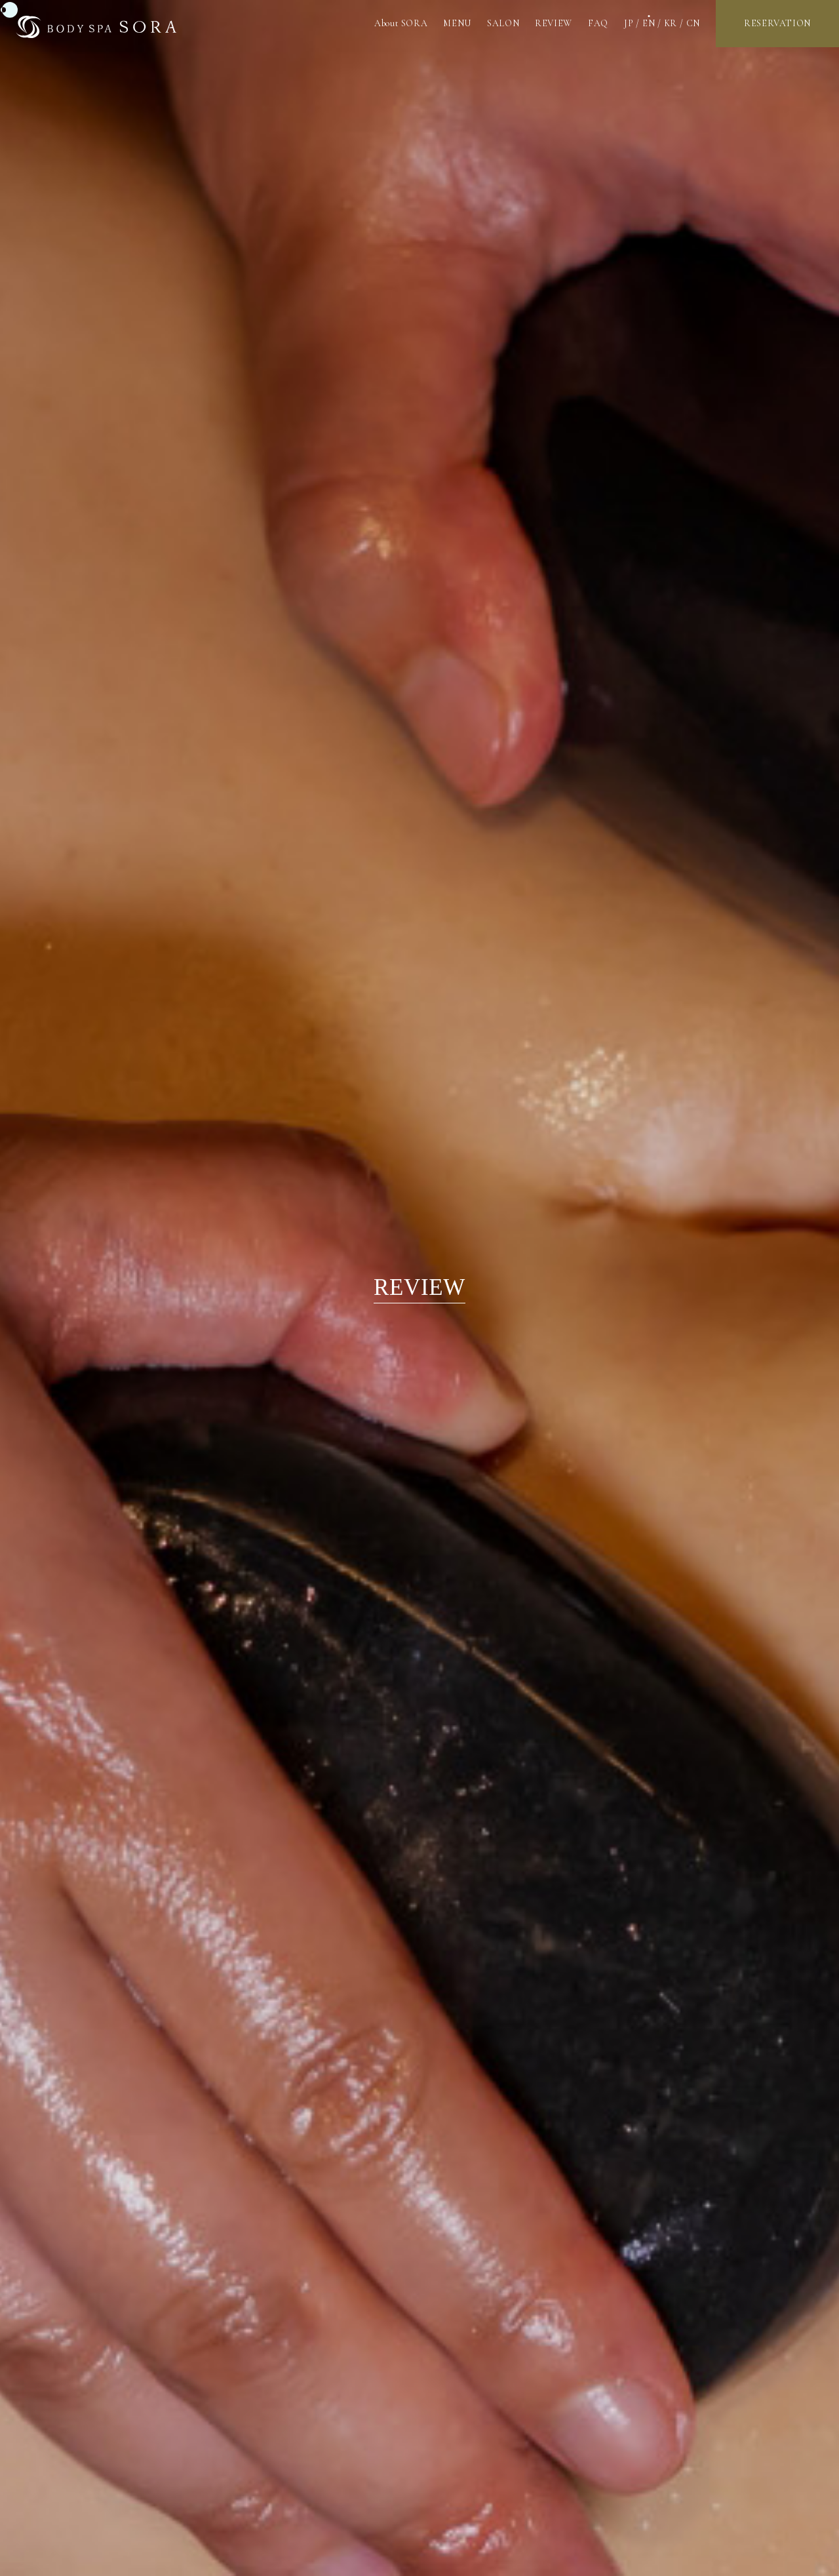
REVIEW (553, 23)
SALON (503, 23)
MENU (457, 23)
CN (693, 23)
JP (628, 23)
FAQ (598, 23)
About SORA (400, 23)
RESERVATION (777, 23)
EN (648, 23)
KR (670, 23)
